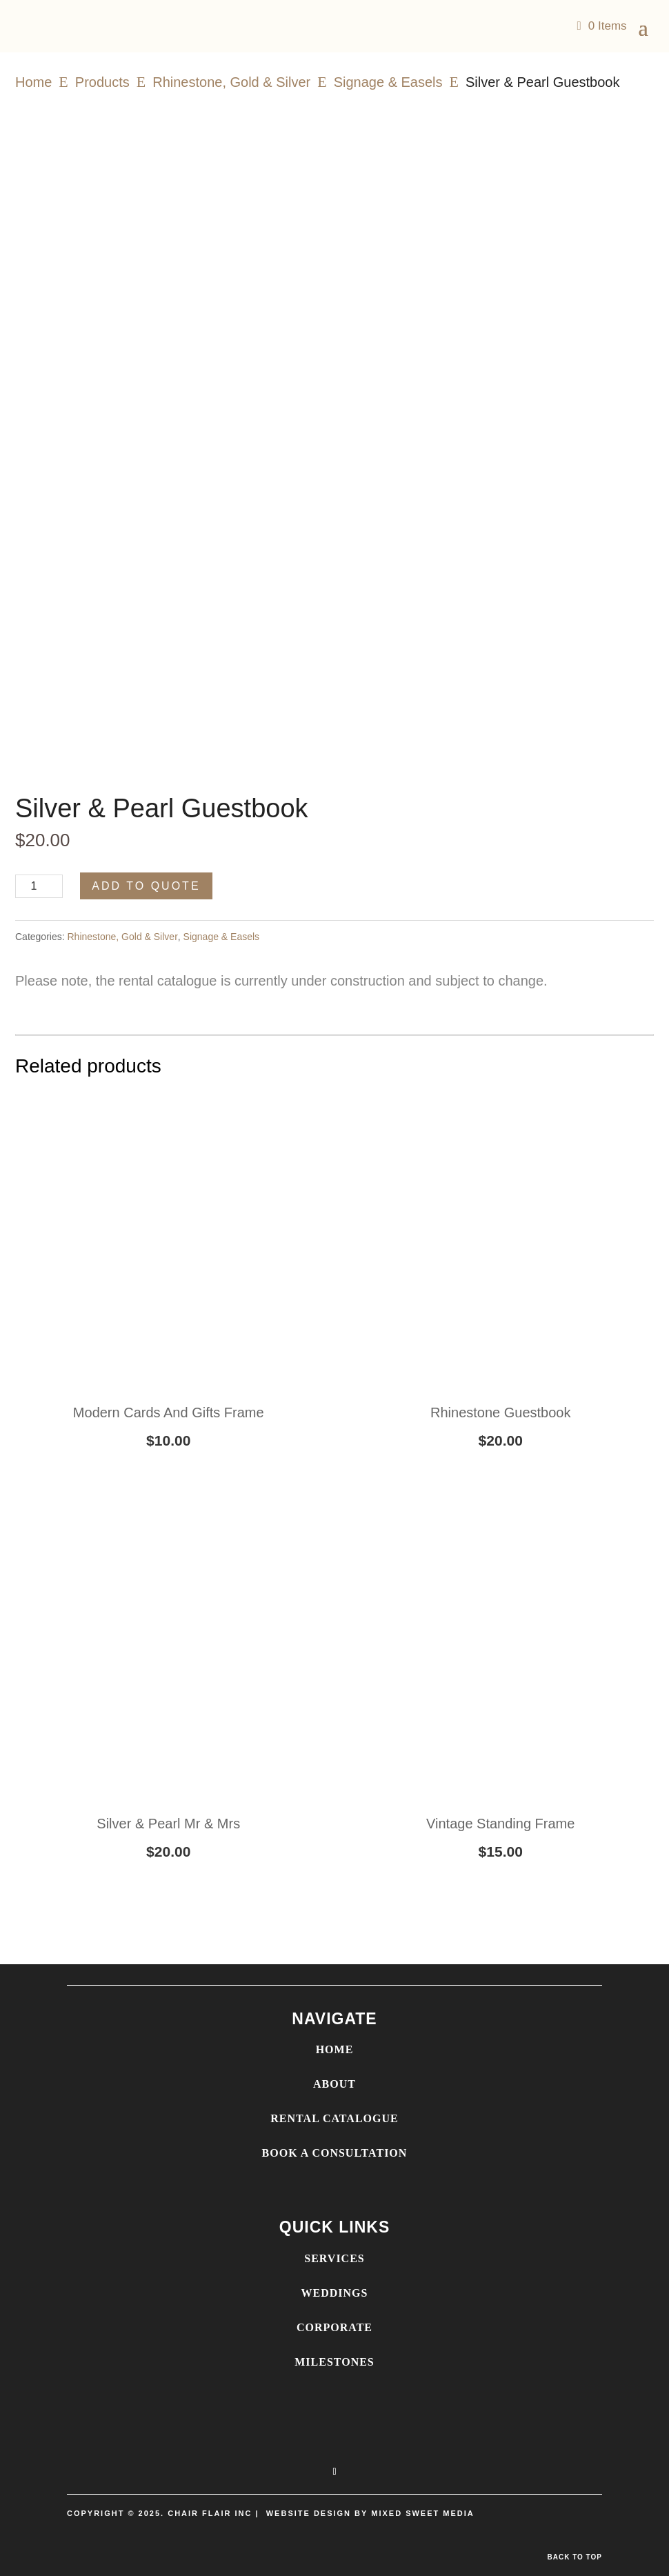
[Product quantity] (39, 886)
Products (102, 82)
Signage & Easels (388, 82)
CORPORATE (334, 2327)
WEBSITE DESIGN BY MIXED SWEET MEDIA (370, 2513)
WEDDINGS (334, 2293)
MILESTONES (334, 2362)
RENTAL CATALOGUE (334, 2118)
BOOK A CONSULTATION (335, 2153)
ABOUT (334, 2084)
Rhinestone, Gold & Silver (231, 82)
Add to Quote (146, 886)
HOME (335, 2049)
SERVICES (334, 2258)
